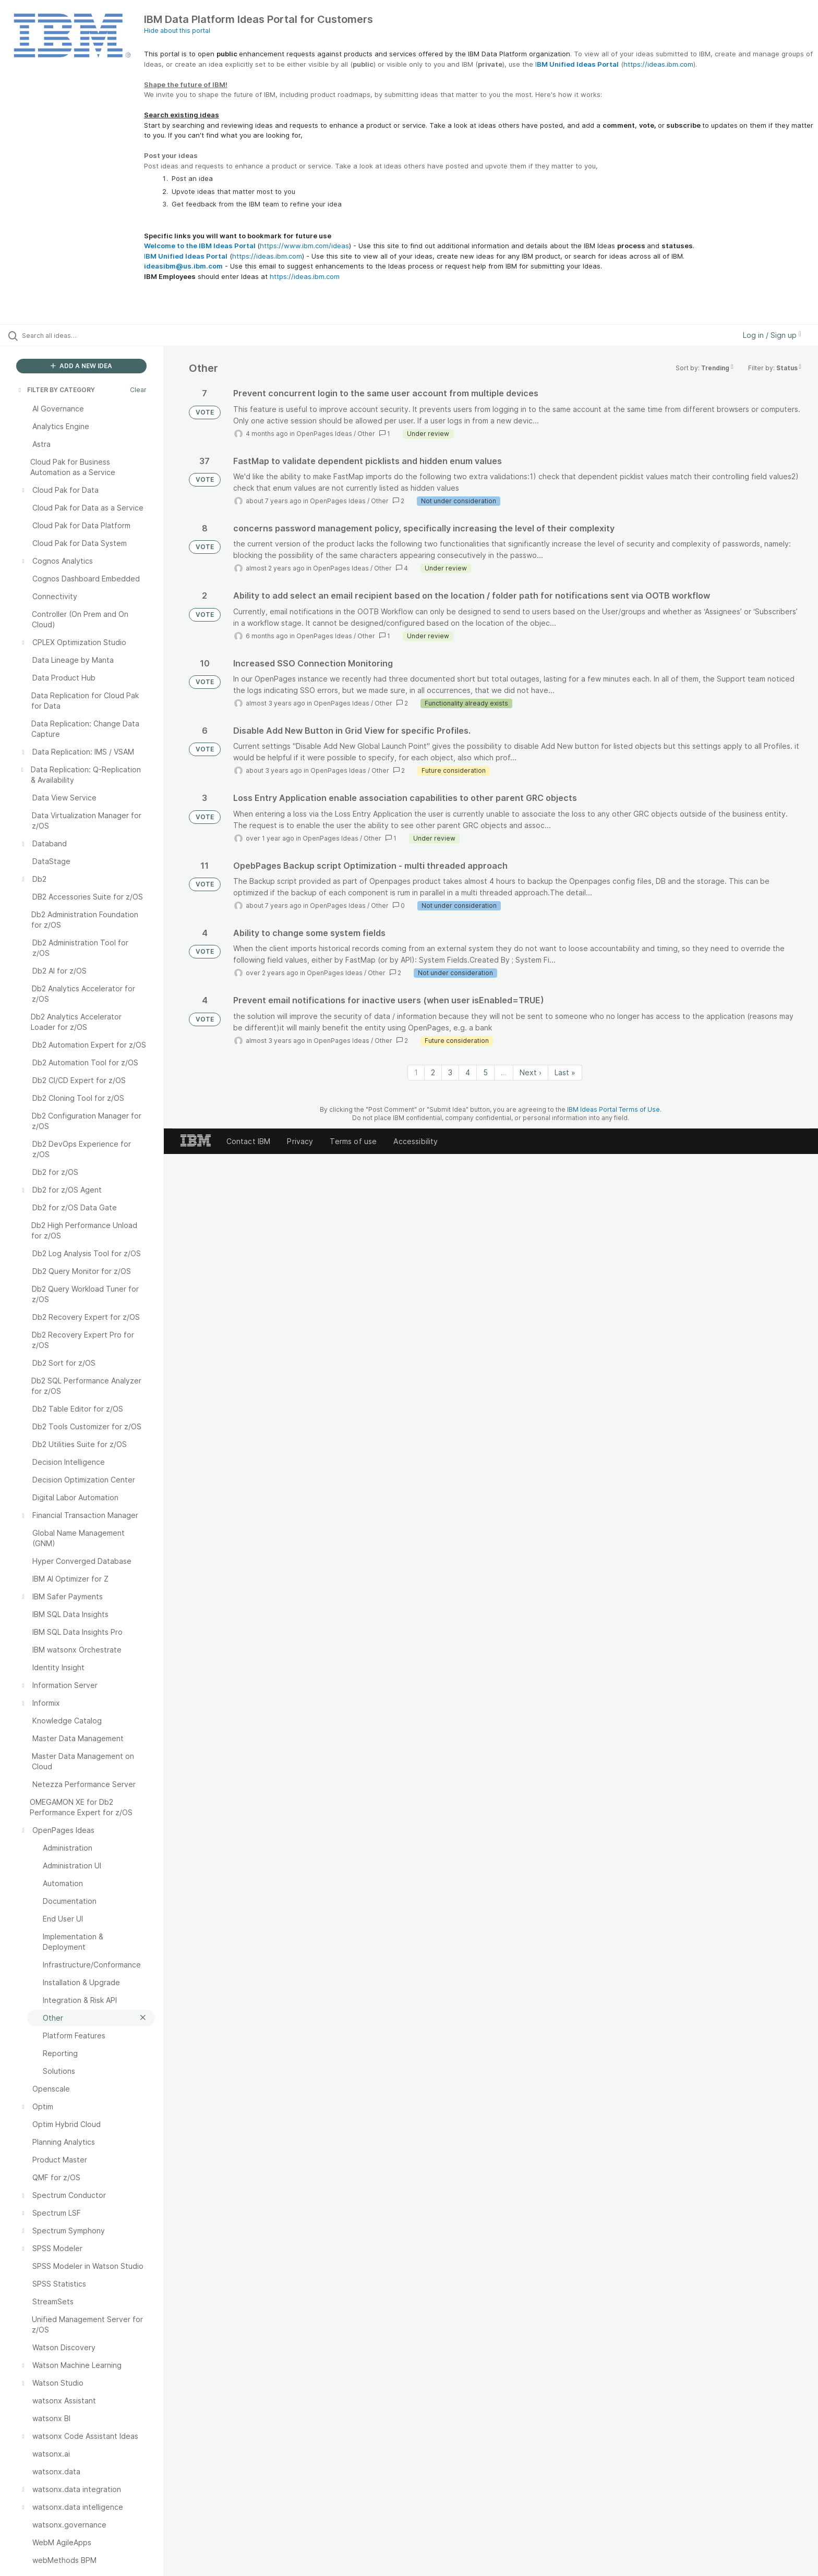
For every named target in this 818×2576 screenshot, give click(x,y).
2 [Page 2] (433, 1072)
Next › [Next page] (531, 1072)
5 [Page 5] (485, 1072)
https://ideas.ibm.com (658, 64)
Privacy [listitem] (300, 1141)
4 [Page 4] (467, 1072)
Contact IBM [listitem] (248, 1141)
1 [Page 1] (416, 1072)
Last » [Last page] (565, 1072)
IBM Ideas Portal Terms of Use (613, 1109)
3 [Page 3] (450, 1072)
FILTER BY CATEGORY (56, 390)
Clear (138, 390)
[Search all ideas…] (95, 335)
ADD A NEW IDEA (81, 366)
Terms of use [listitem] (353, 1141)
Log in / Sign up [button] (772, 335)
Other (366, 434)
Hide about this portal (177, 30)
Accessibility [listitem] (415, 1141)
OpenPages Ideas (324, 434)
